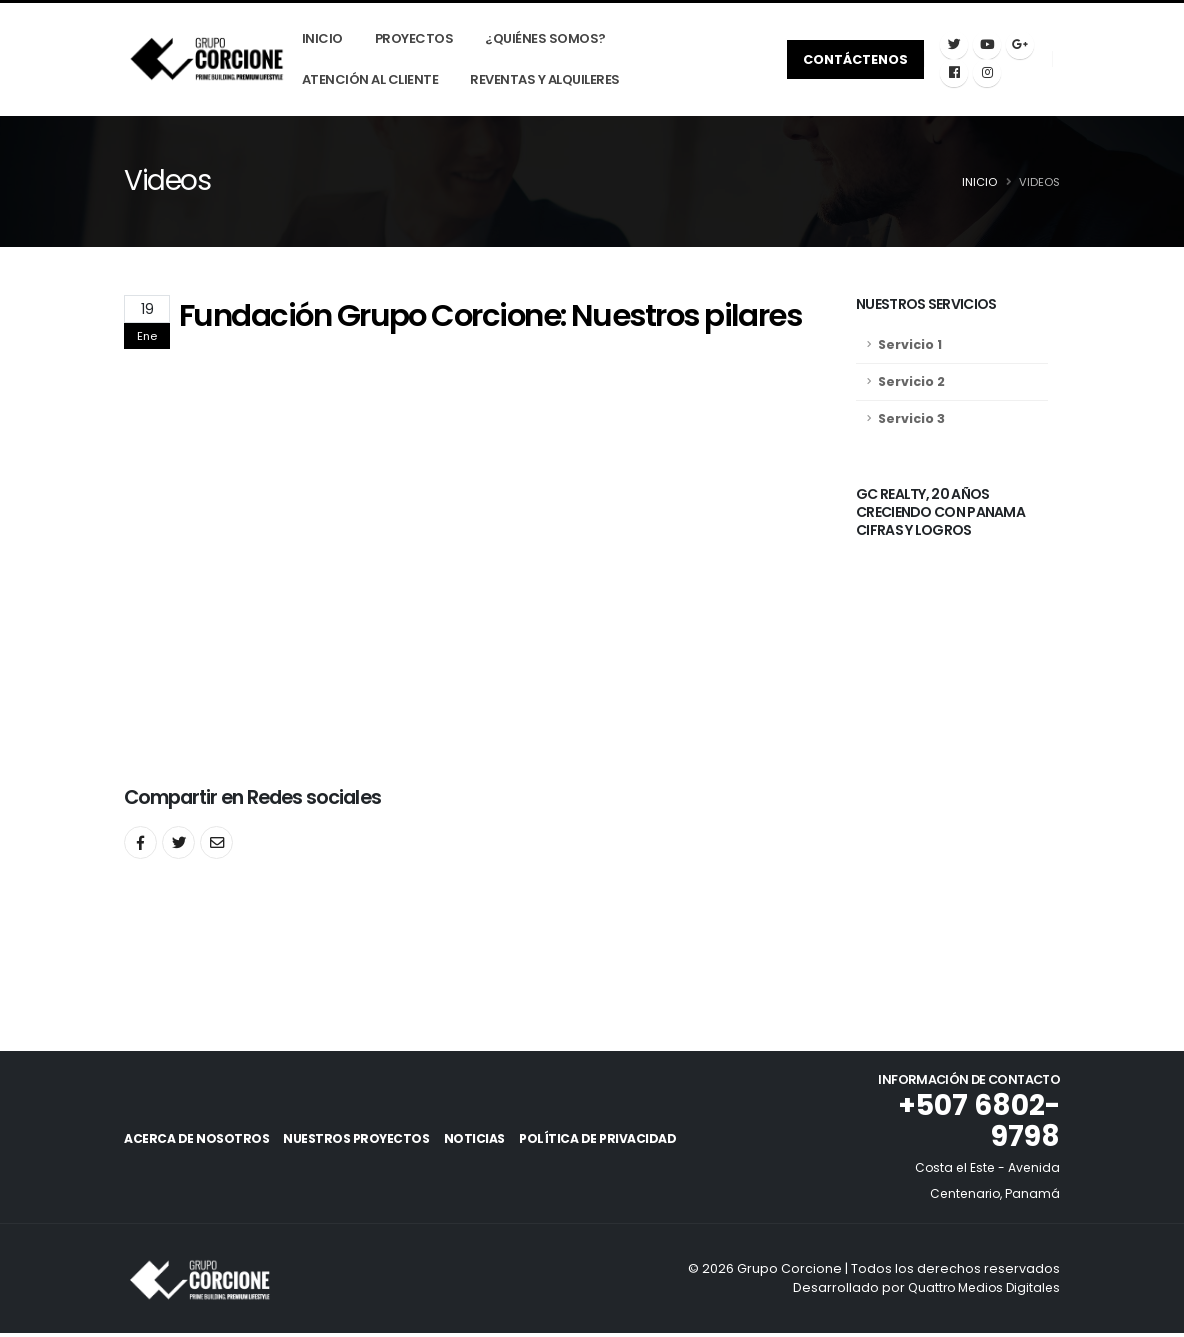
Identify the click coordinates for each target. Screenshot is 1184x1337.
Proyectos (418, 39)
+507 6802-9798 (976, 1124)
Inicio (326, 39)
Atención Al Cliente (374, 80)
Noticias (504, 1141)
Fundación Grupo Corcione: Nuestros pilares (490, 316)
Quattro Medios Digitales (980, 1290)
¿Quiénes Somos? (549, 39)
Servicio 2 (911, 382)
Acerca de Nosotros (196, 1141)
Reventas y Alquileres (549, 80)
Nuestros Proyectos (371, 1141)
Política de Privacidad (642, 1141)
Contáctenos (856, 59)
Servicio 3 (911, 419)
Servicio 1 (910, 345)
